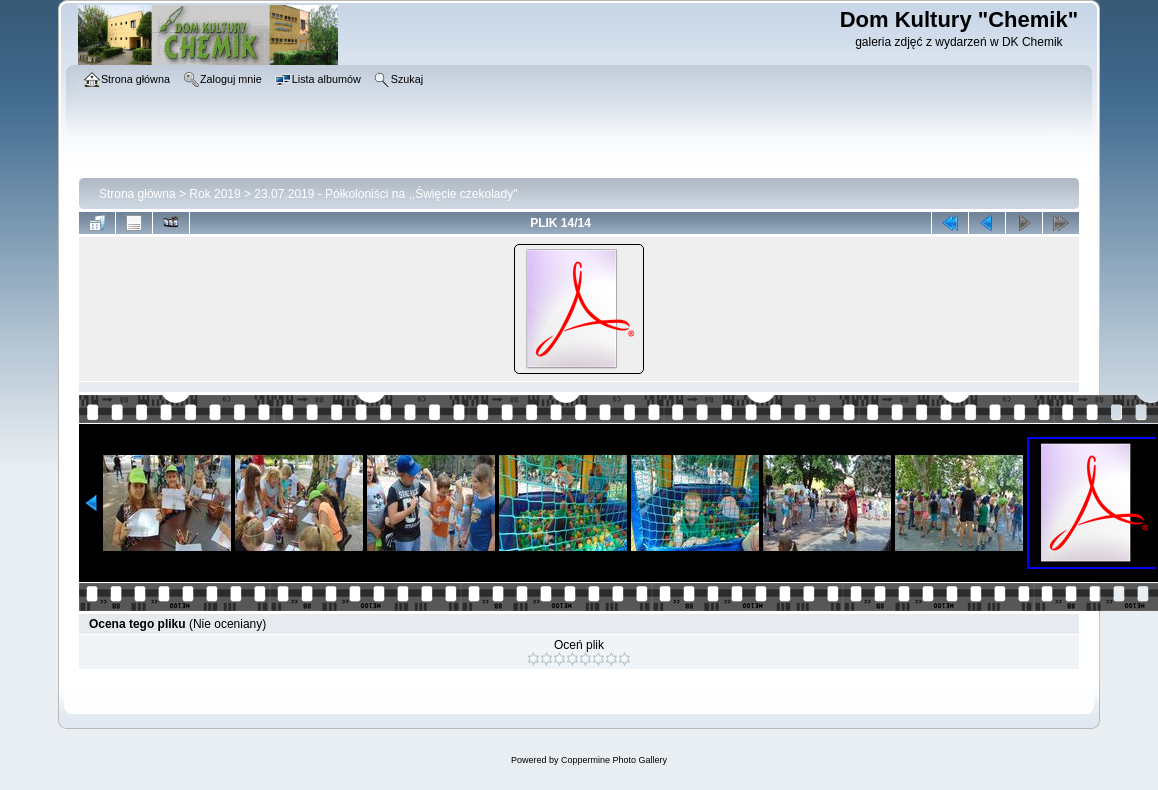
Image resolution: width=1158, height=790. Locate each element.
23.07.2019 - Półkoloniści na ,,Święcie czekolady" (385, 194)
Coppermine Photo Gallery (614, 760)
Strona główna (137, 194)
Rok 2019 (214, 194)
